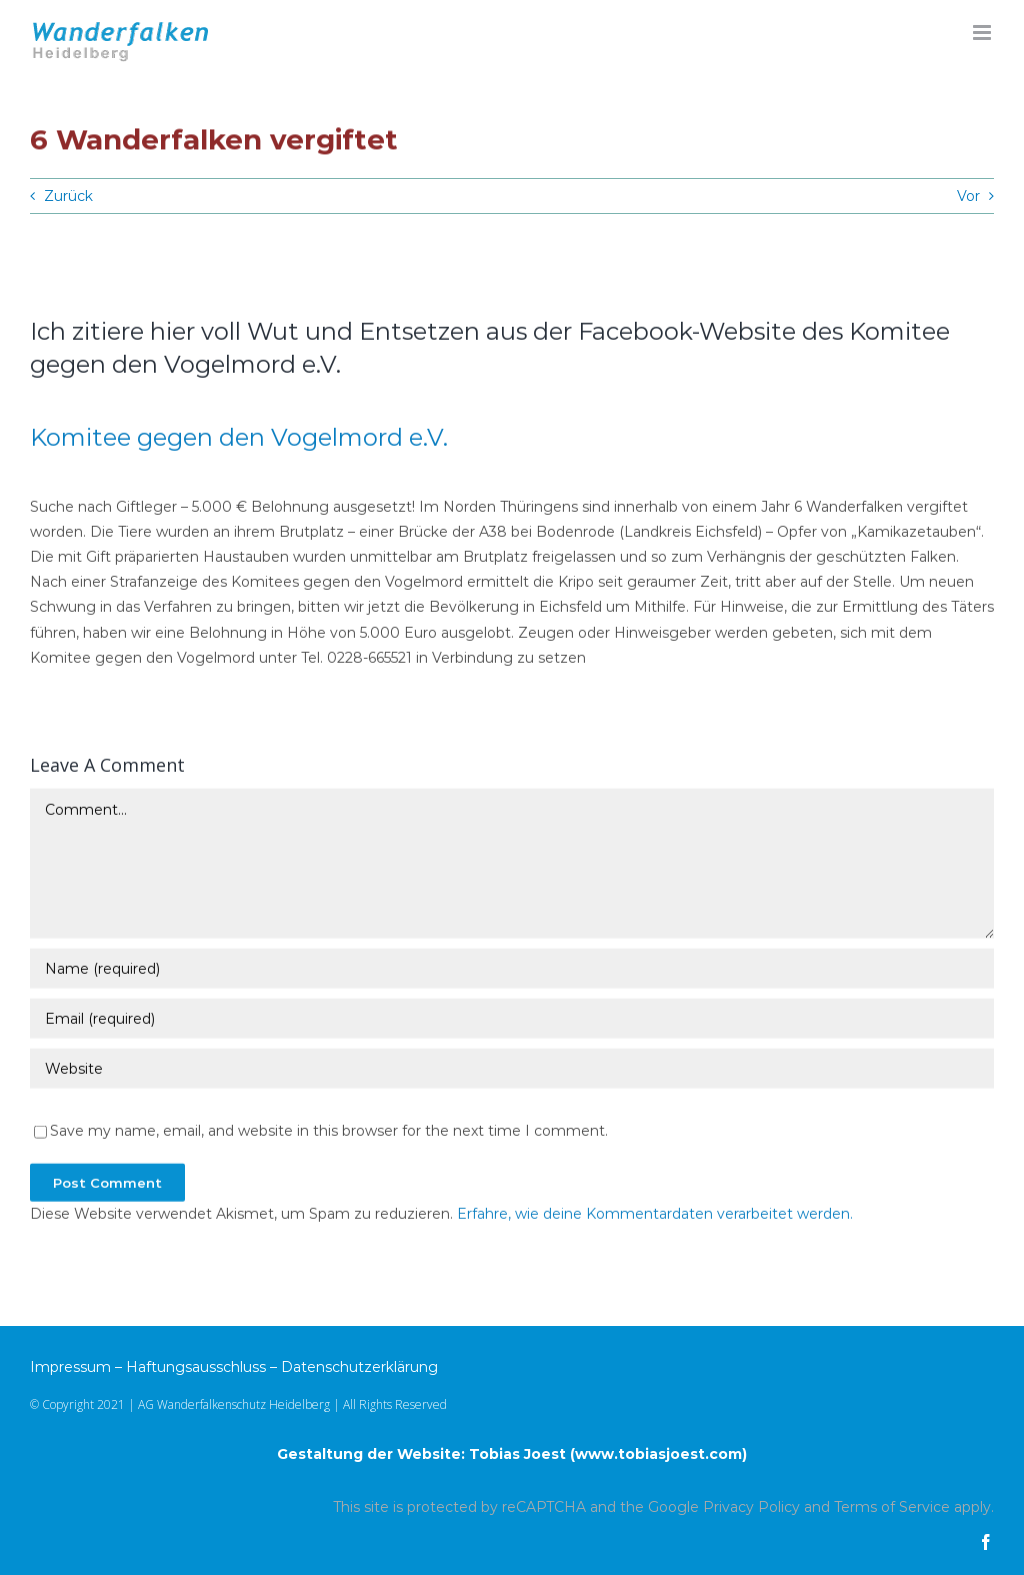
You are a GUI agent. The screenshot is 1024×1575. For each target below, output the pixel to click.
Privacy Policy (751, 1507)
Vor (968, 196)
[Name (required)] (512, 970)
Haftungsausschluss (196, 1367)
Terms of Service (892, 1507)
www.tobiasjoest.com (658, 1454)
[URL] (512, 1070)
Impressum (70, 1367)
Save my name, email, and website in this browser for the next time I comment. (329, 1132)
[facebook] (986, 1542)
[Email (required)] (512, 1020)
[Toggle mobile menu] (983, 32)
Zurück (68, 196)
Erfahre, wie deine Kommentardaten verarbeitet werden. (655, 1215)
